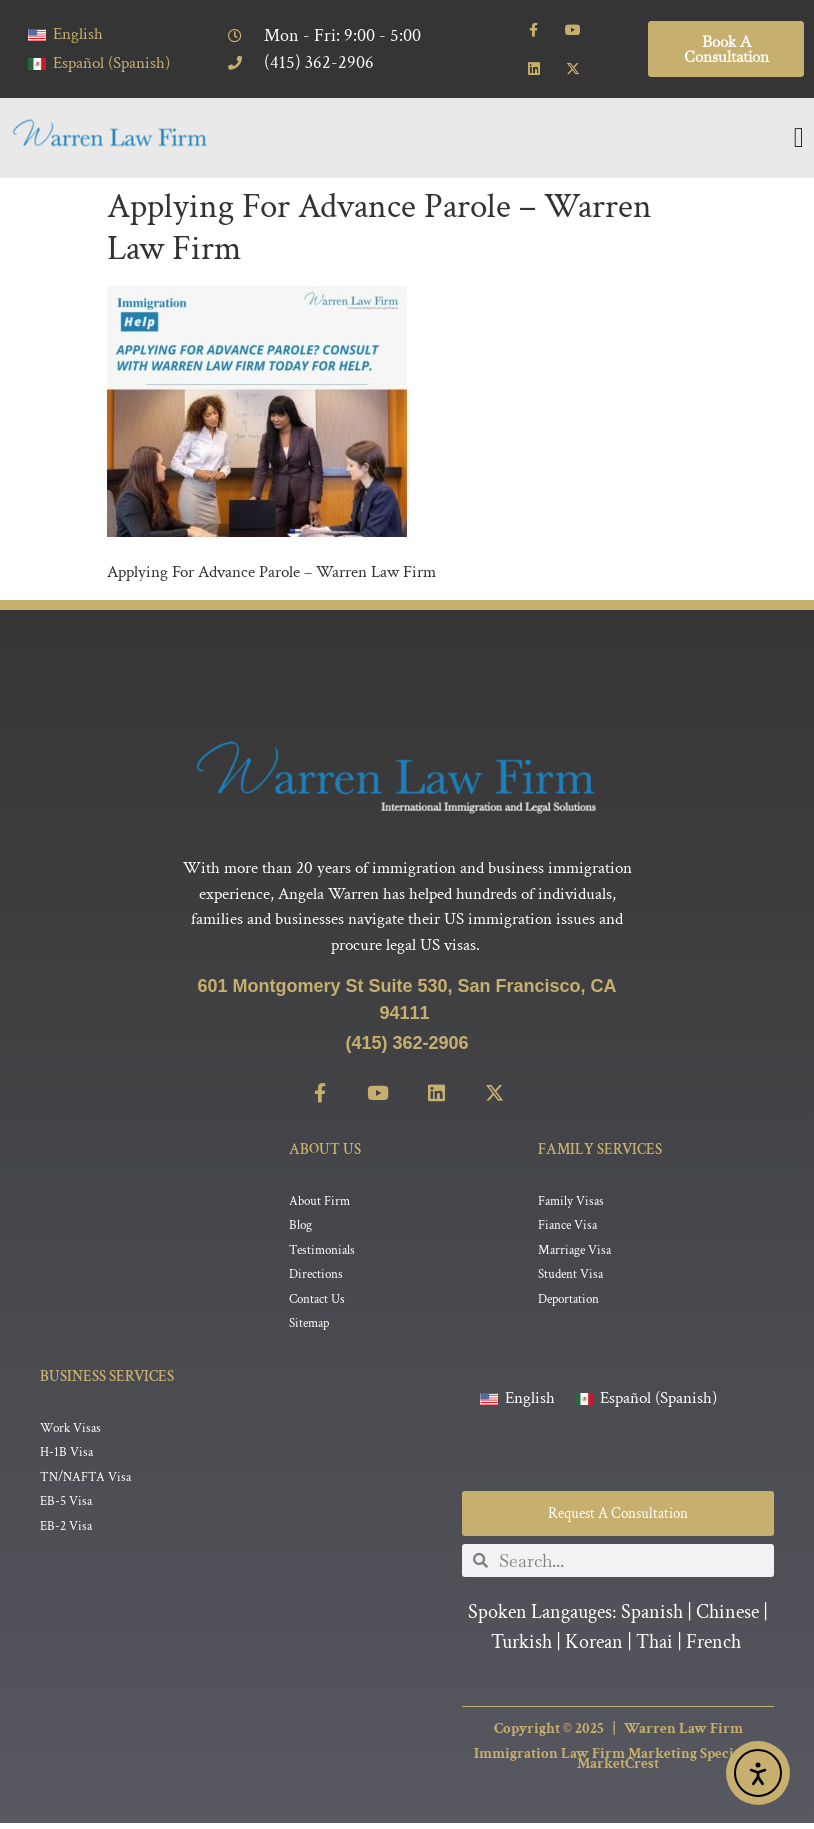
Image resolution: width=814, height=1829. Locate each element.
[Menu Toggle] (799, 138)
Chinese (727, 1618)
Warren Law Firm (683, 1734)
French (713, 1648)
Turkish (521, 1648)
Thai (654, 1648)
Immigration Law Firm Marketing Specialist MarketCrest (618, 1764)
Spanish (652, 1618)
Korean (594, 1648)
